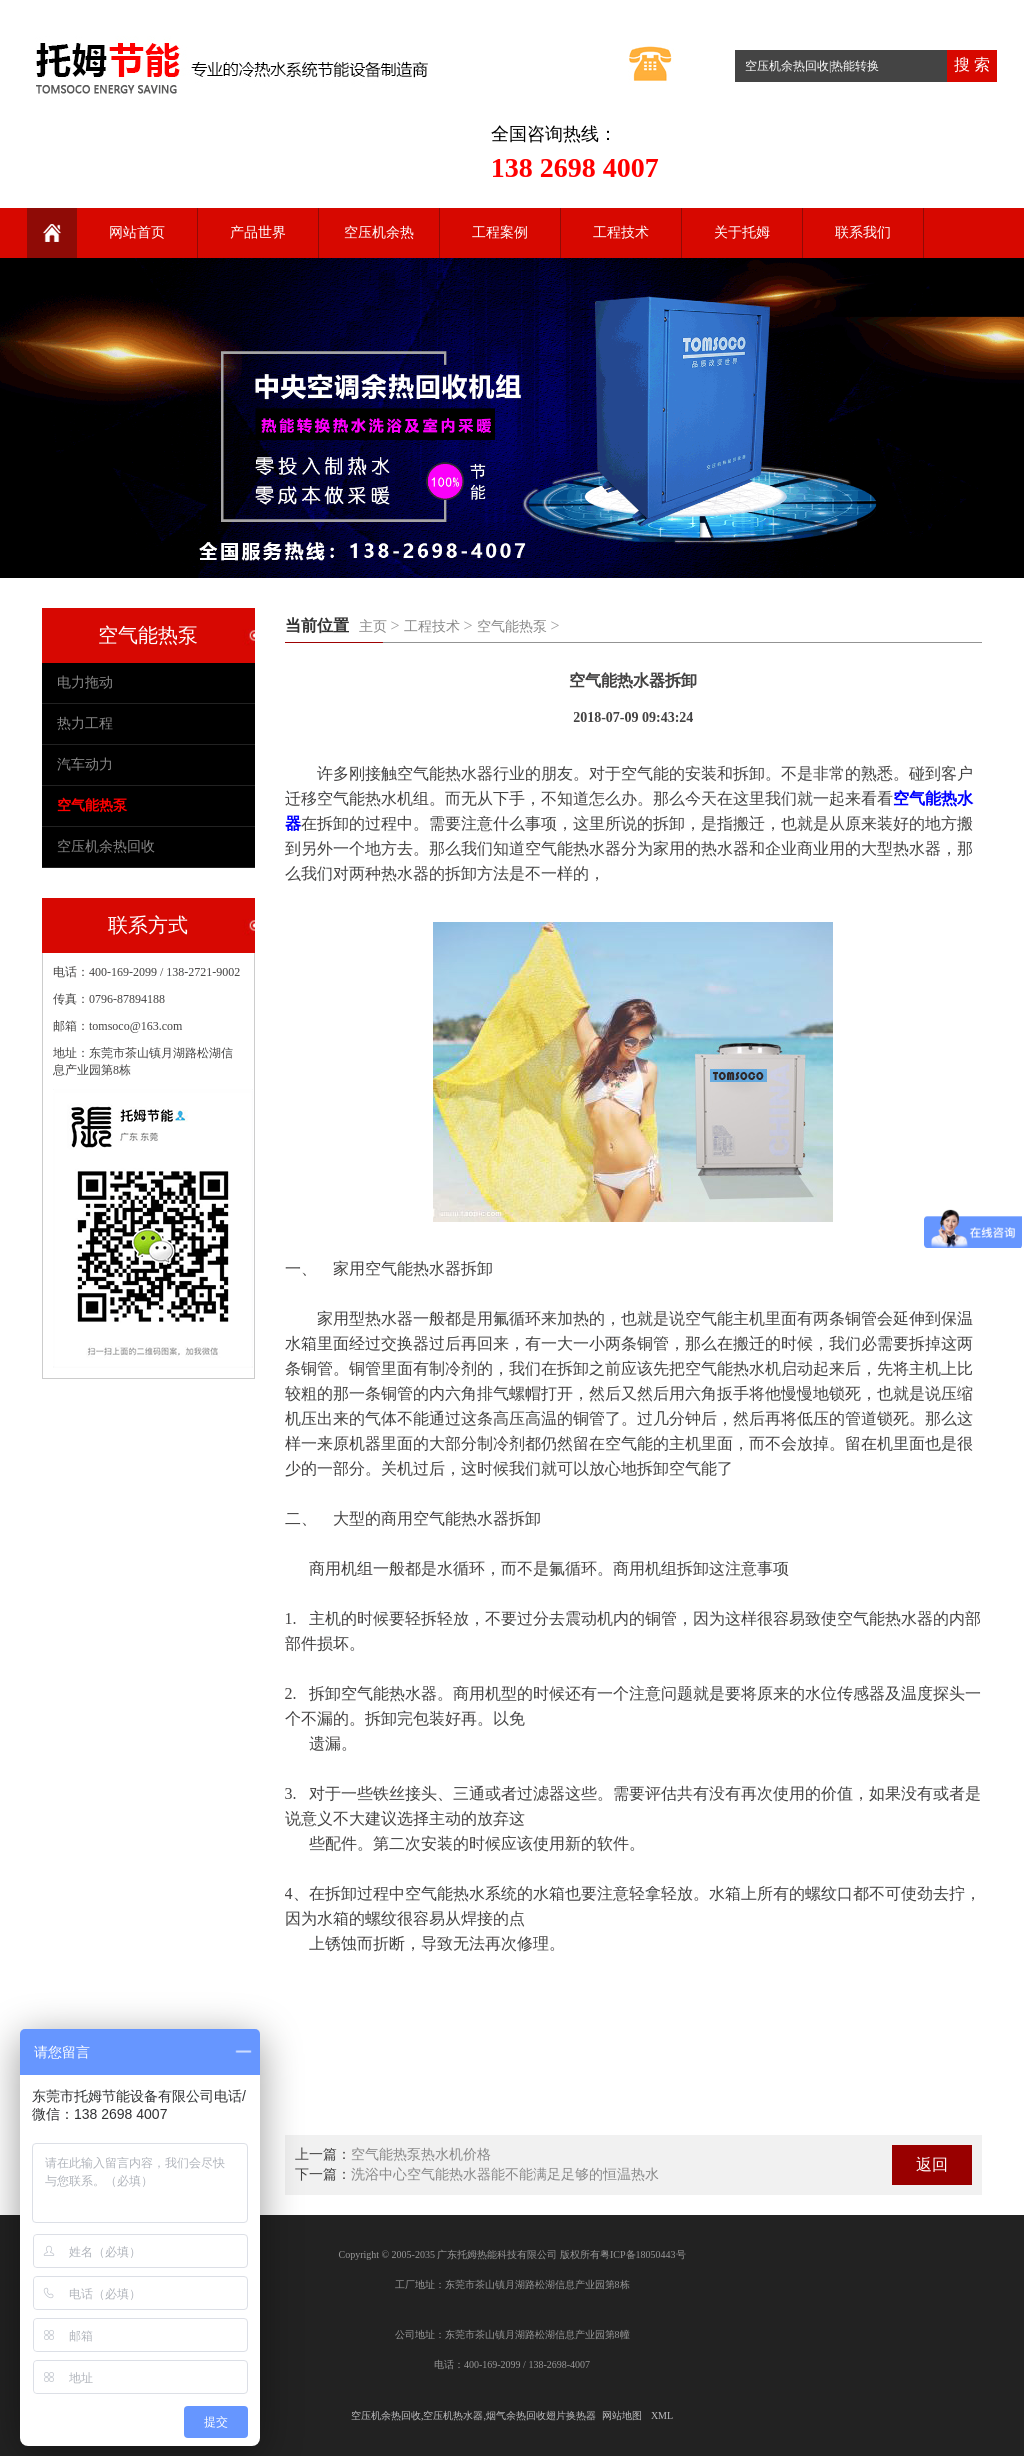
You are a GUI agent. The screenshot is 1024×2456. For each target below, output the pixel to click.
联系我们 (863, 232)
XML (662, 2415)
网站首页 (137, 232)
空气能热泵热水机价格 (421, 2154)
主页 (373, 626)
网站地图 (622, 2415)
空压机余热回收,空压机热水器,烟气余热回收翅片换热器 (473, 2415)
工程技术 (621, 232)
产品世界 (258, 232)
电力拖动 (85, 682)
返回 (932, 2164)
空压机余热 (379, 232)
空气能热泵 (512, 626)
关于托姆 (742, 232)
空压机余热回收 (106, 846)
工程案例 (500, 232)
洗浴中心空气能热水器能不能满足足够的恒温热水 (505, 2174)
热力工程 (85, 723)
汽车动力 (85, 764)
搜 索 (972, 64)
